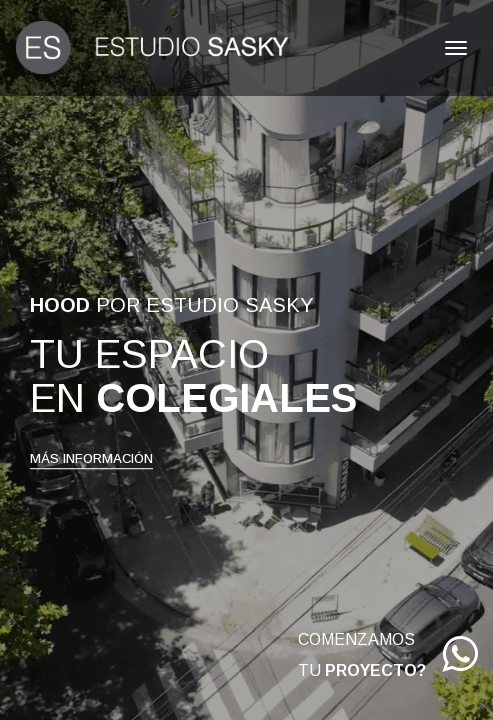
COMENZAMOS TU (388, 659)
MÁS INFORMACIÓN (91, 458)
